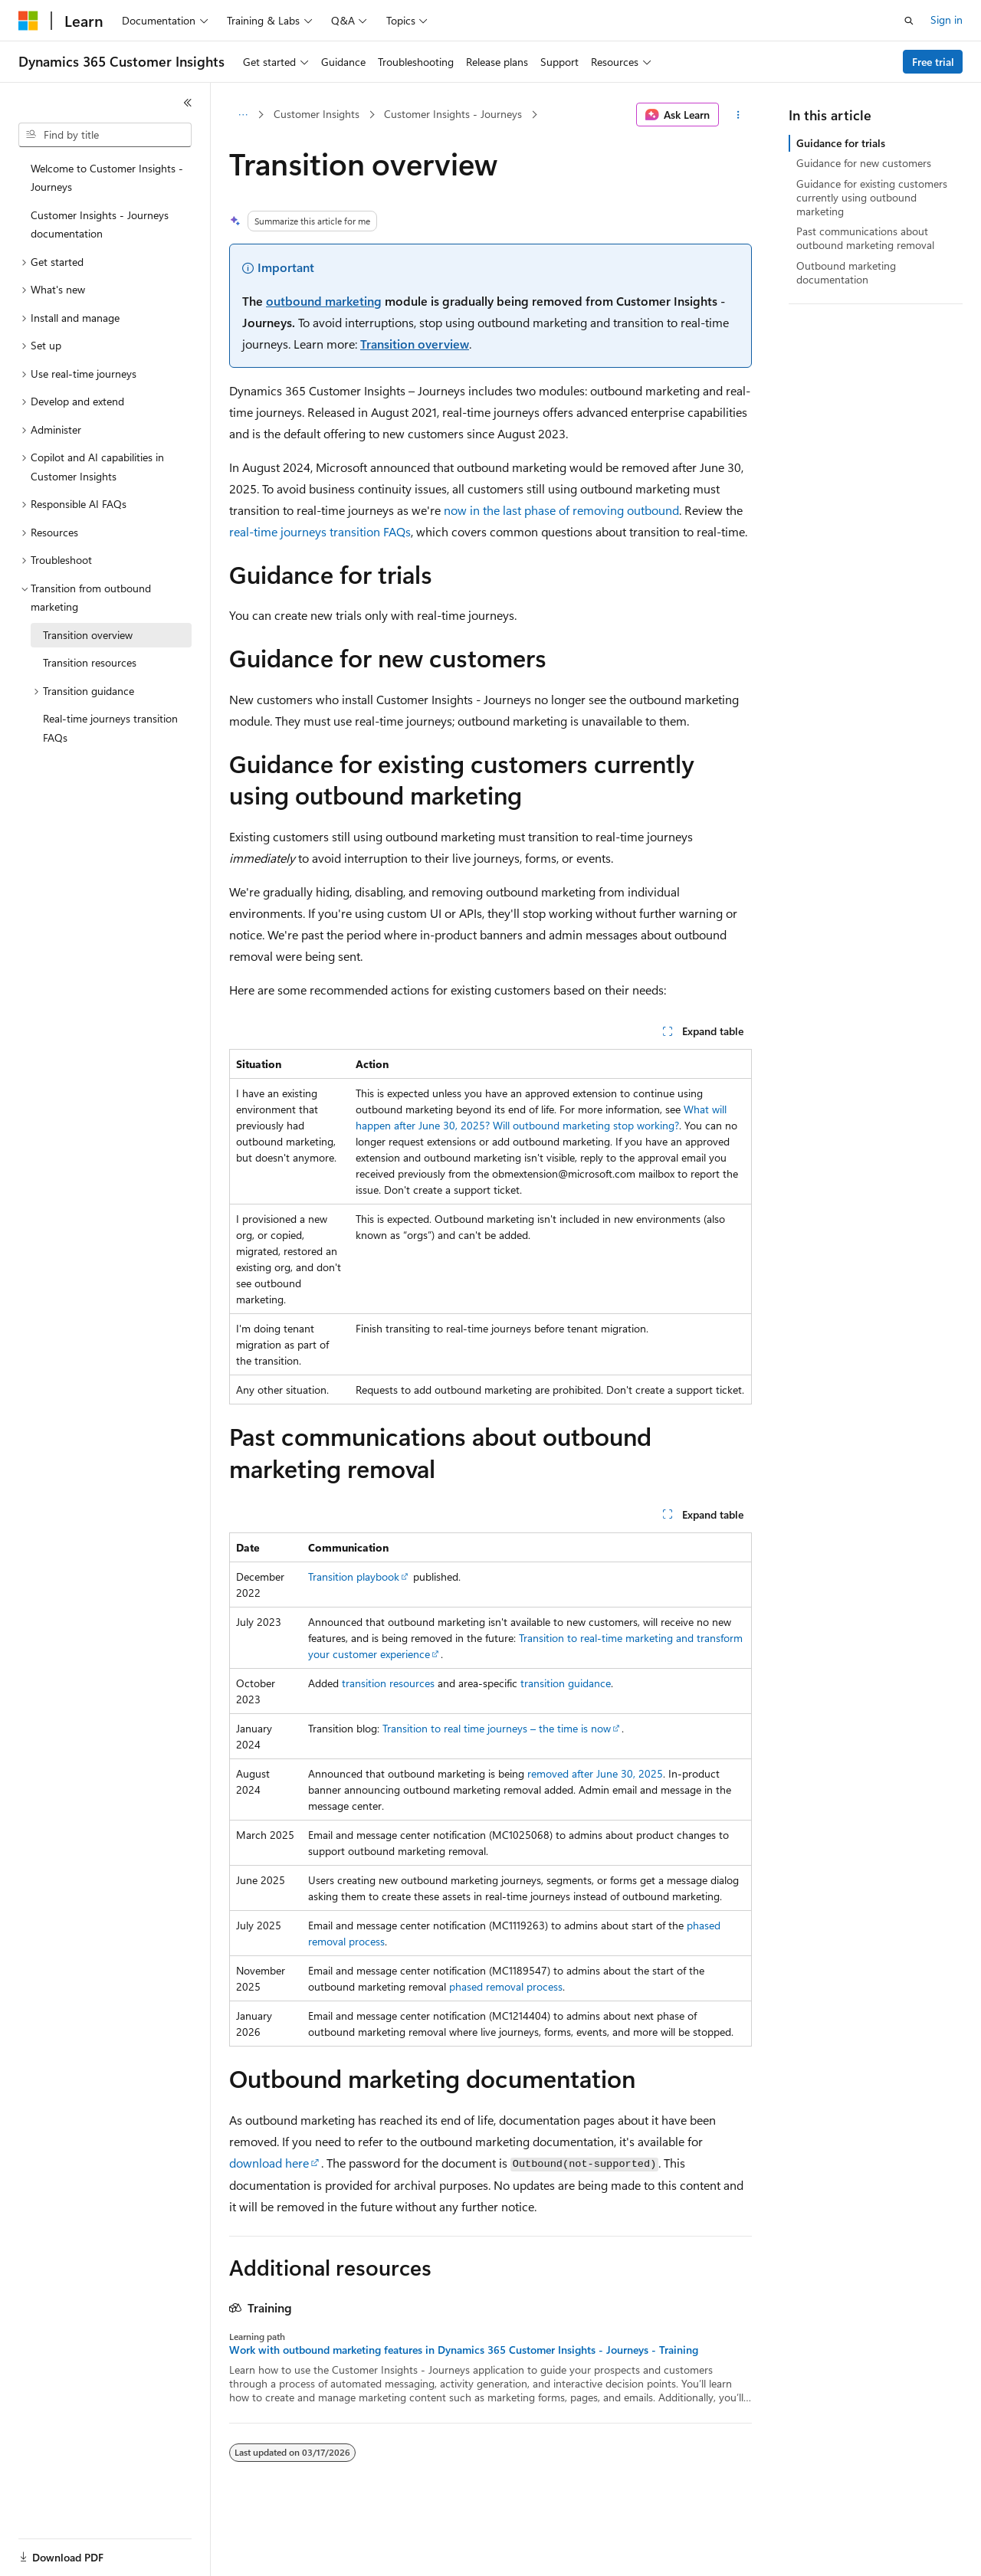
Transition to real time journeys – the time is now (496, 1728)
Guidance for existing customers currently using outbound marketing (871, 197)
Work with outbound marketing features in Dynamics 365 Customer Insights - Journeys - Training (463, 2350)
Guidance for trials (840, 143)
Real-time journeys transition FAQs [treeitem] (110, 728)
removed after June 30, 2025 (595, 1773)
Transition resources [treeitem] (89, 662)
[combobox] (105, 135)
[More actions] (738, 115)
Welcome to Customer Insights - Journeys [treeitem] (107, 178)
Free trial (933, 61)
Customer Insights (316, 114)
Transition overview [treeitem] (88, 635)
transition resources (388, 1683)
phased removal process (506, 1986)
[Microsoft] (28, 21)
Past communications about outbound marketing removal (865, 238)
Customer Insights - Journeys (453, 114)
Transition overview (414, 344)
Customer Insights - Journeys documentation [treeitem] (100, 224)
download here (269, 2163)
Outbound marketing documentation (846, 272)
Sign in (946, 19)
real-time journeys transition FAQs (320, 531)
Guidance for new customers (863, 163)
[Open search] (909, 20)
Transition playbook (353, 1576)
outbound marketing (324, 301)
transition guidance (565, 1683)
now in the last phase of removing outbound (561, 510)
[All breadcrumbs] (242, 115)
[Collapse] (188, 102)
